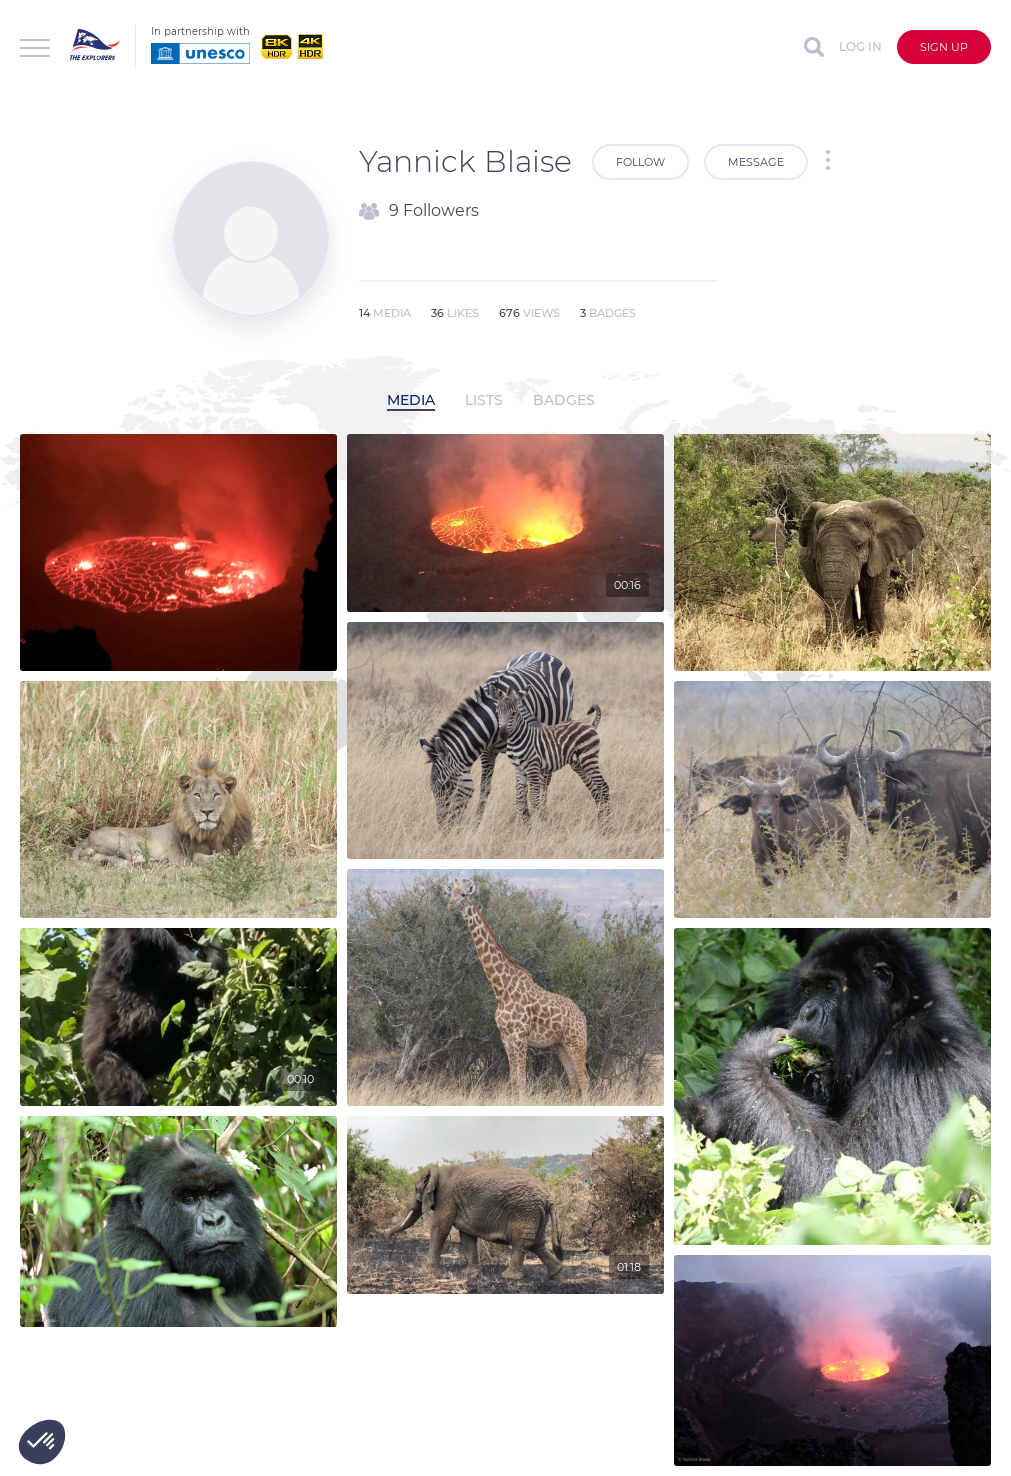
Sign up (944, 47)
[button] (42, 1442)
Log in (860, 46)
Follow (640, 162)
